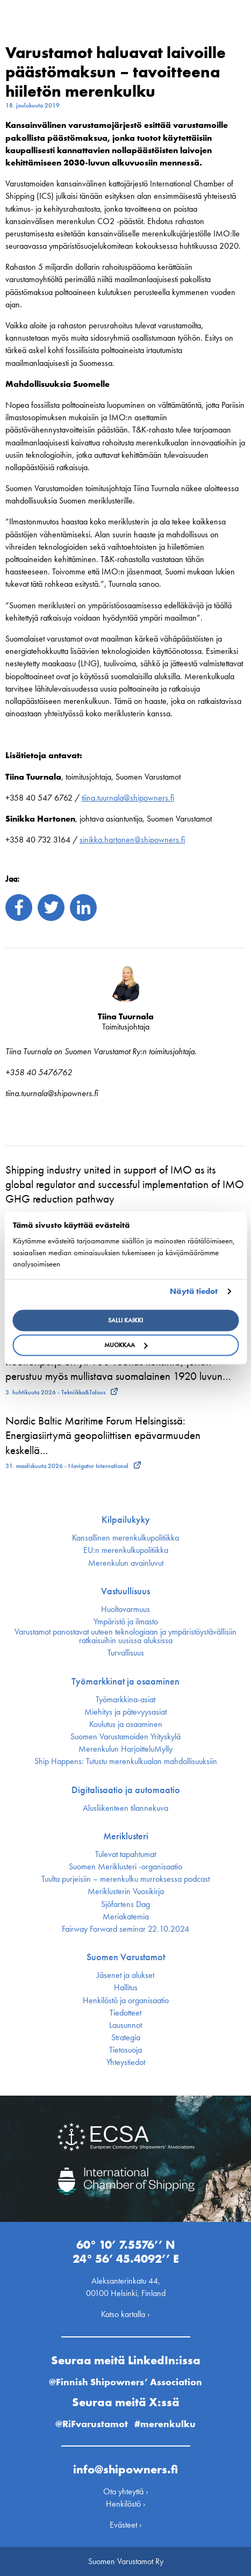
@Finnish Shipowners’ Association (125, 2382)
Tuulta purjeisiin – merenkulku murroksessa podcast (125, 1879)
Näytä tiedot (194, 1291)
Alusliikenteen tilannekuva (125, 1808)
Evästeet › (126, 2524)
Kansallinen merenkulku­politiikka (125, 1538)
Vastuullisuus (125, 1591)
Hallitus (126, 1987)
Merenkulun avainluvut (125, 1563)
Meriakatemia (126, 1916)
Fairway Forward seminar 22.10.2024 (125, 1929)
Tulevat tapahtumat (125, 1854)
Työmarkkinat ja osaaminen (125, 1681)
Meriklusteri (125, 1836)
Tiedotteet (125, 2013)
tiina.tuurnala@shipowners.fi (128, 797)
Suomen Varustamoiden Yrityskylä (125, 1736)
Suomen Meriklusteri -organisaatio (125, 1866)
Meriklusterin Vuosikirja (126, 1891)
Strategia (125, 2037)
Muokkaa (126, 1345)
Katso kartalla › (125, 2314)
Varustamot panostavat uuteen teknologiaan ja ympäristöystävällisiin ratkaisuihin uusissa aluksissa (125, 1636)
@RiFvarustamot (91, 2423)
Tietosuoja (125, 2050)
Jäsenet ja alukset (125, 1975)
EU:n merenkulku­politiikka (125, 1550)
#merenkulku (165, 2423)
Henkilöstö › (126, 2503)
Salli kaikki (125, 1320)
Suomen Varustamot (126, 1957)
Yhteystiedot (125, 2062)
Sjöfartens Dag (125, 1904)
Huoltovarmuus (125, 1609)
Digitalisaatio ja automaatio (125, 1790)
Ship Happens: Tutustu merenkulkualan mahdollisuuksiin (125, 1761)
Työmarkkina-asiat (125, 1699)
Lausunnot (125, 2025)
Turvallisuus (125, 1653)
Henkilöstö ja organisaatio (126, 2000)
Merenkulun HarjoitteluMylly (125, 1749)
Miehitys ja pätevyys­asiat (125, 1712)
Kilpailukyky (126, 1519)
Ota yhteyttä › (125, 2491)
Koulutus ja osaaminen (125, 1724)
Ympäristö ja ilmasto (126, 1621)
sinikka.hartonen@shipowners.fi (132, 839)
